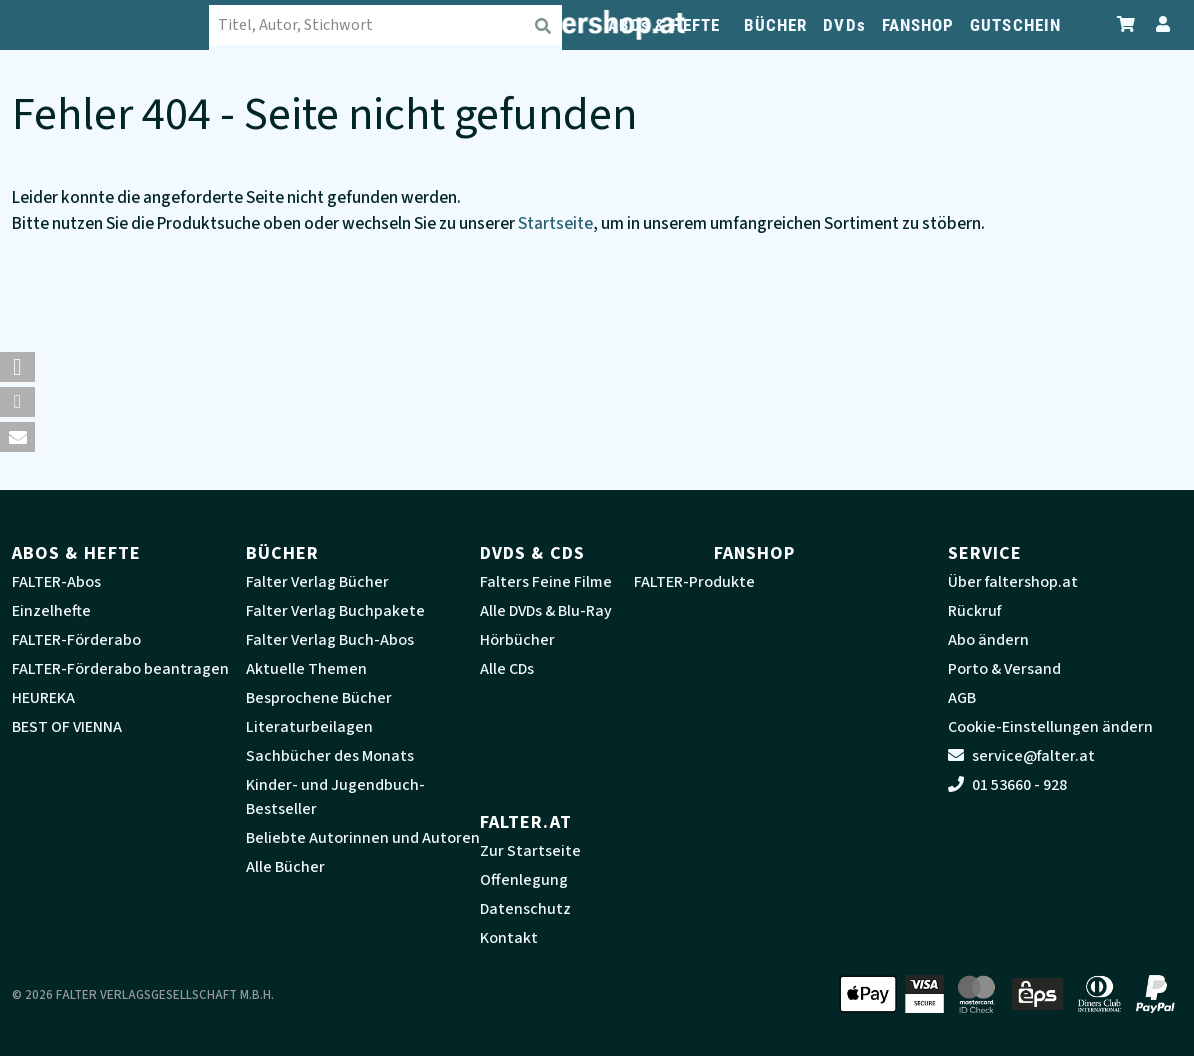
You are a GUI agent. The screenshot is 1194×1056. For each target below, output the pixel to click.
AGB (962, 698)
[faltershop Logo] (112, 25)
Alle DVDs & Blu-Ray (546, 611)
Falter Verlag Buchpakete (335, 611)
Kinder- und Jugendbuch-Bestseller (335, 797)
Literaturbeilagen (309, 727)
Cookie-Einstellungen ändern (1050, 727)
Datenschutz (525, 909)
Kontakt (509, 938)
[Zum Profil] (1159, 24)
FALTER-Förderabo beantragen (120, 669)
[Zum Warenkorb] (1127, 24)
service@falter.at (1021, 756)
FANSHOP (918, 25)
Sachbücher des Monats (330, 756)
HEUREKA (43, 698)
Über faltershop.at (1013, 582)
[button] (17, 367)
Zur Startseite (530, 851)
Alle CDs (507, 669)
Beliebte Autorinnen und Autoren (363, 838)
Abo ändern (988, 640)
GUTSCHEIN (1015, 25)
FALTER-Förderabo (76, 640)
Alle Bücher (285, 867)
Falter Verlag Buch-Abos (330, 640)
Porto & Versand (1004, 669)
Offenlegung (524, 880)
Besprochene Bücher (319, 698)
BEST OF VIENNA (67, 727)
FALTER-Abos (56, 582)
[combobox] (387, 25)
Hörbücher (517, 640)
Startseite (555, 223)
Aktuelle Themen (306, 669)
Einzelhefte (51, 611)
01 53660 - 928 (1007, 785)
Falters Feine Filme (546, 582)
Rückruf (974, 611)
